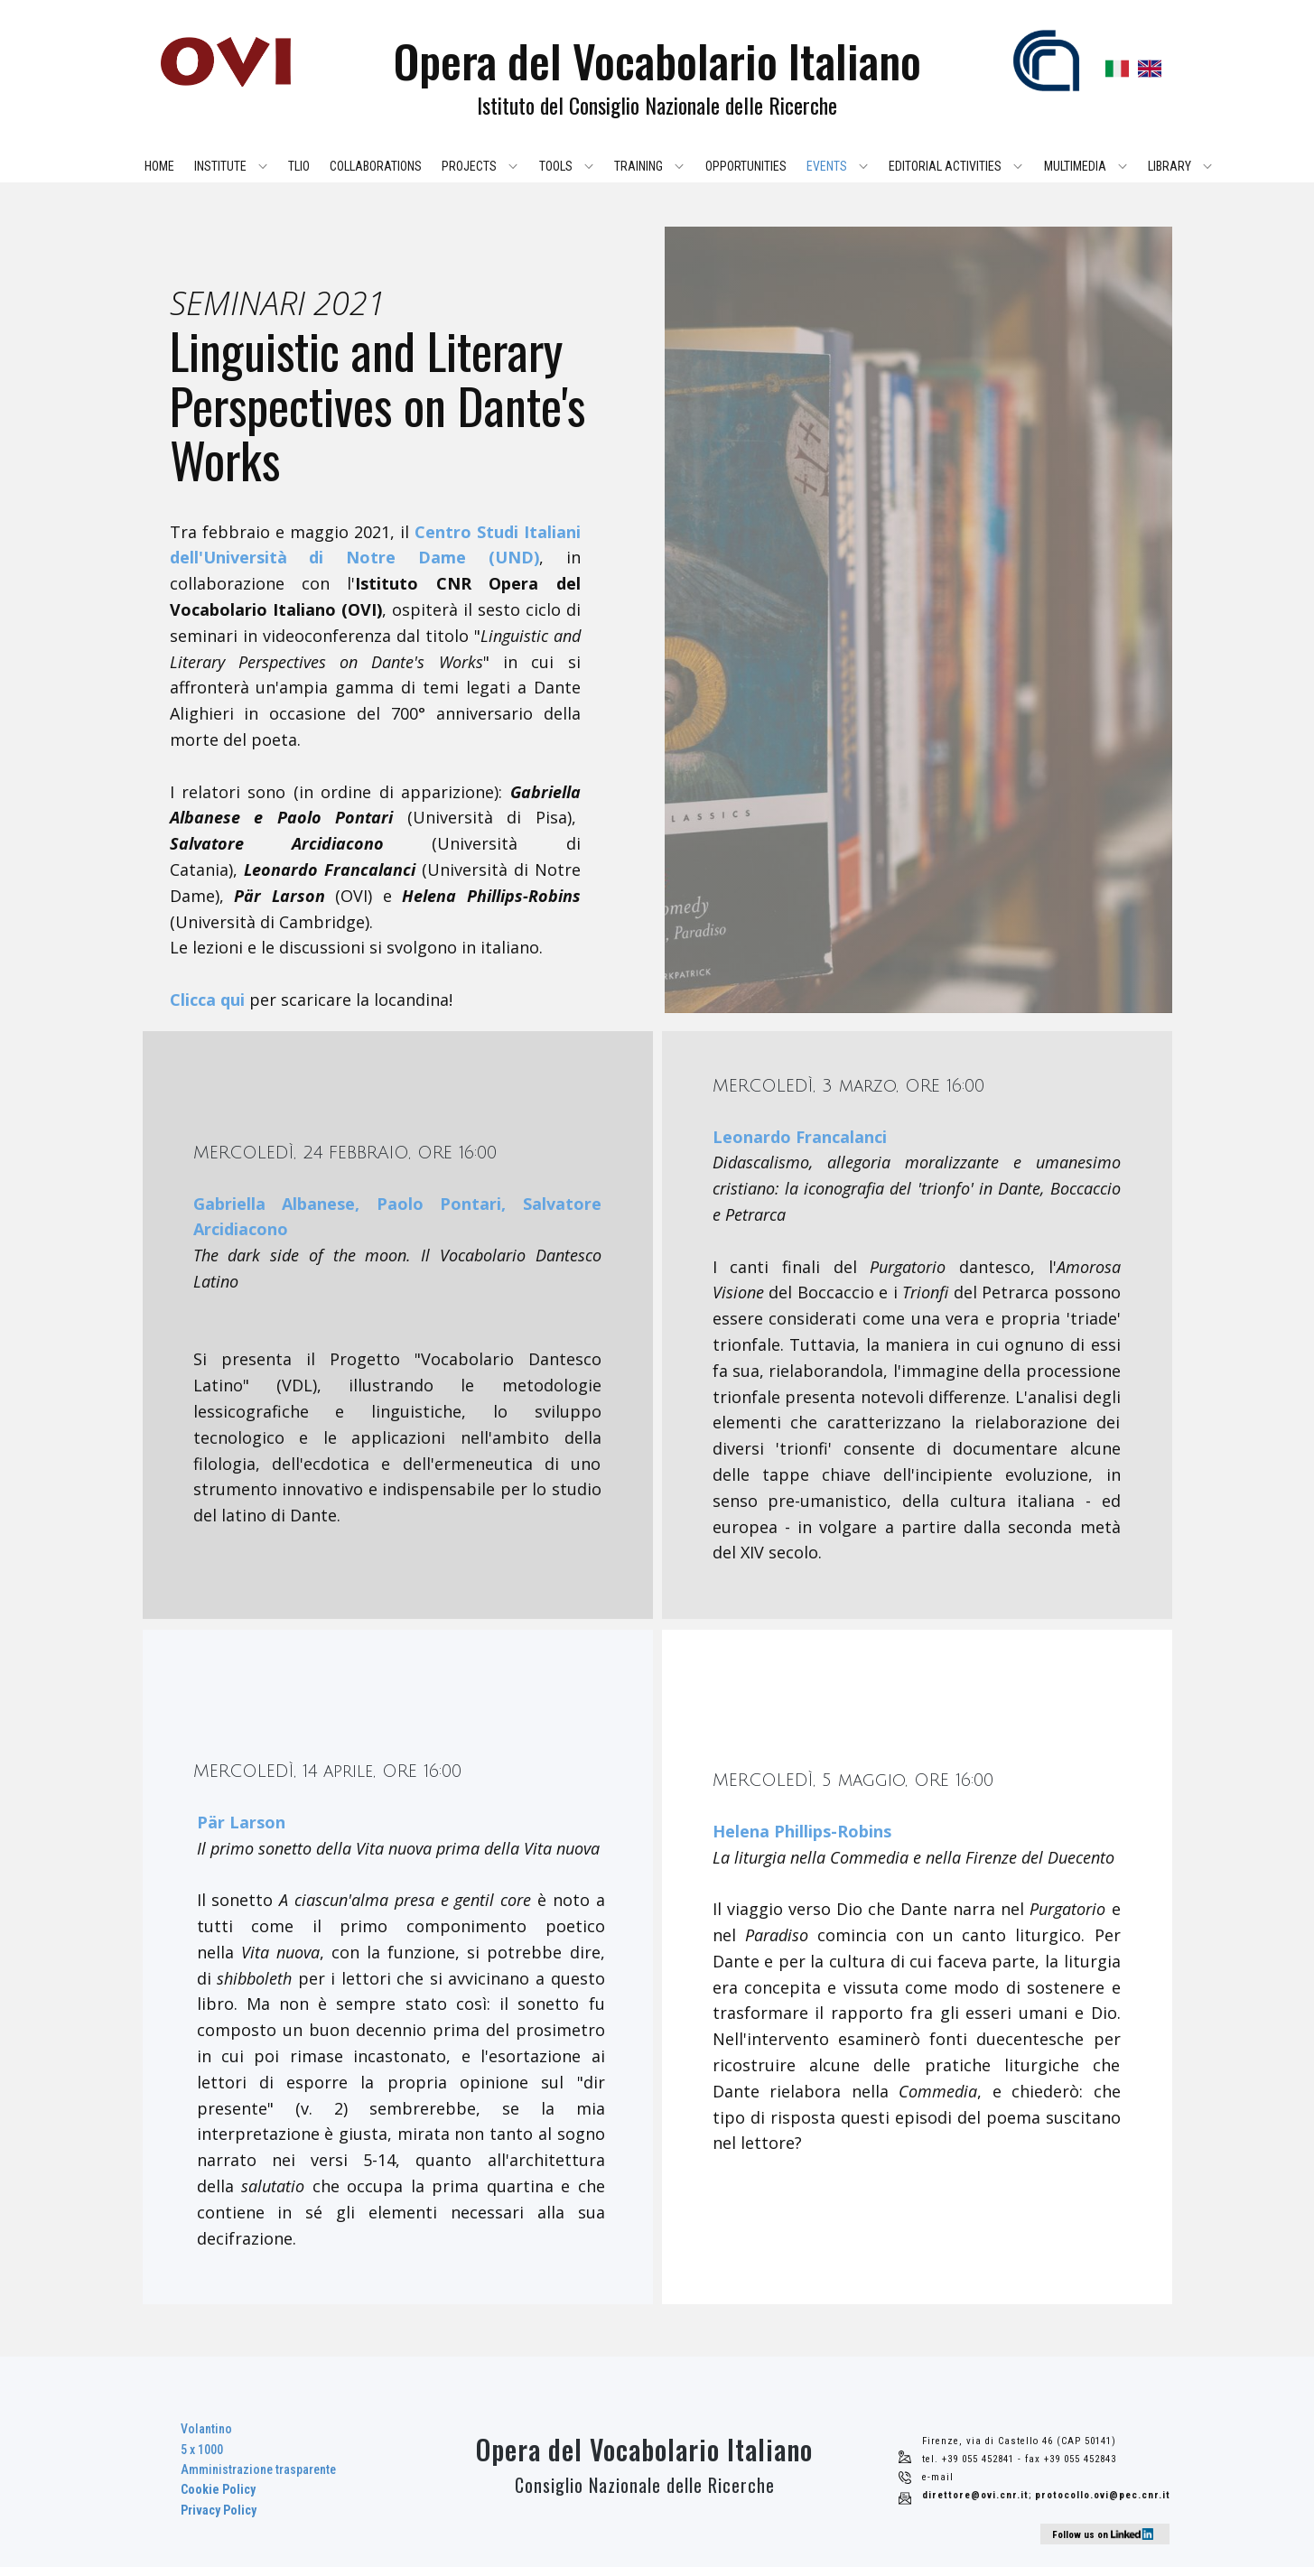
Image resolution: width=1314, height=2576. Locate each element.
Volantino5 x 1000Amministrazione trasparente (258, 2469)
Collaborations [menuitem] (376, 166)
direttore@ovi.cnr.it (975, 2495)
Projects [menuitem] (469, 166)
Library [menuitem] (1169, 166)
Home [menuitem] (159, 166)
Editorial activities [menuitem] (945, 166)
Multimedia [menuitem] (1075, 166)
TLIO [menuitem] (299, 166)
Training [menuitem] (638, 166)
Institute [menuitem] (220, 166)
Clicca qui (207, 999)
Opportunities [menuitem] (746, 166)
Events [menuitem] (826, 166)
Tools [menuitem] (556, 166)
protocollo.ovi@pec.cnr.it (1102, 2495)
